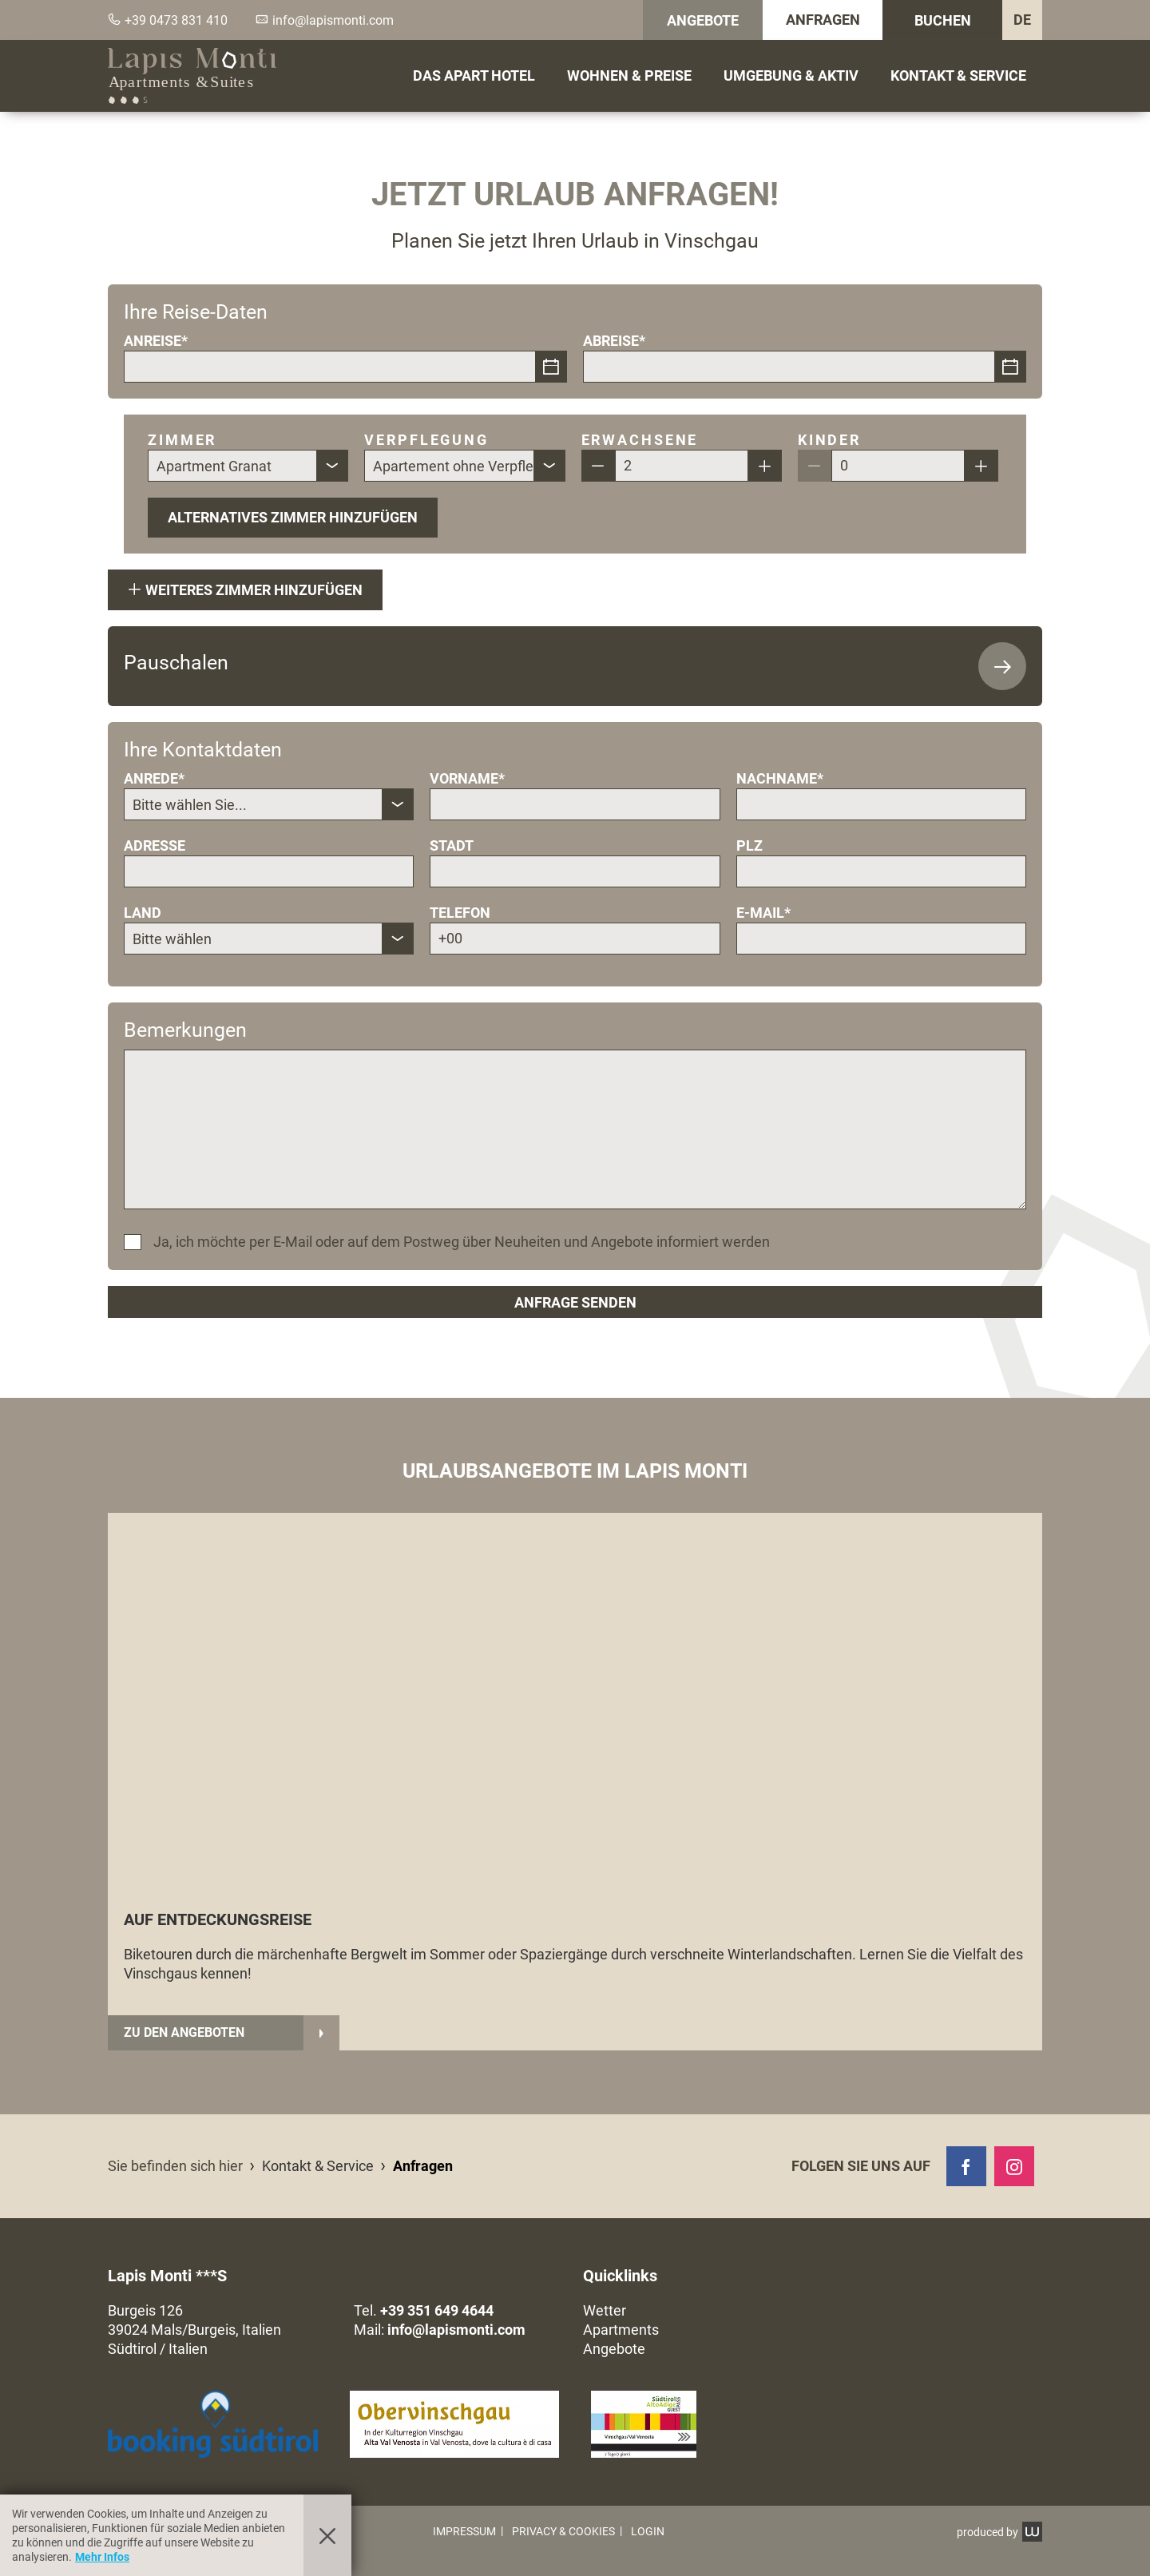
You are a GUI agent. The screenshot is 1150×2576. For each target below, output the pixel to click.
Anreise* (156, 340)
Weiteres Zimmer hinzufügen (245, 589)
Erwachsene (640, 439)
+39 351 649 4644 (437, 2310)
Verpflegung (426, 439)
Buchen (942, 20)
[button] (455, 2424)
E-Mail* (763, 912)
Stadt (452, 845)
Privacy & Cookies (563, 2531)
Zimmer (182, 439)
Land (142, 912)
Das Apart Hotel (474, 75)
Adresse (154, 845)
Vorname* (467, 778)
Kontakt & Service (958, 75)
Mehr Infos (102, 2556)
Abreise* (614, 340)
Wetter (604, 2310)
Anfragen (823, 19)
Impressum (464, 2531)
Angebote (703, 20)
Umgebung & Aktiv (791, 75)
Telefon (460, 912)
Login (647, 2531)
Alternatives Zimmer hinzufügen (293, 517)
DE (1022, 19)
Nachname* (779, 778)
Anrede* (154, 778)
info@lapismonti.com (456, 2329)
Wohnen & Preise (629, 75)
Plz (749, 845)
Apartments (621, 2329)
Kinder (829, 439)
